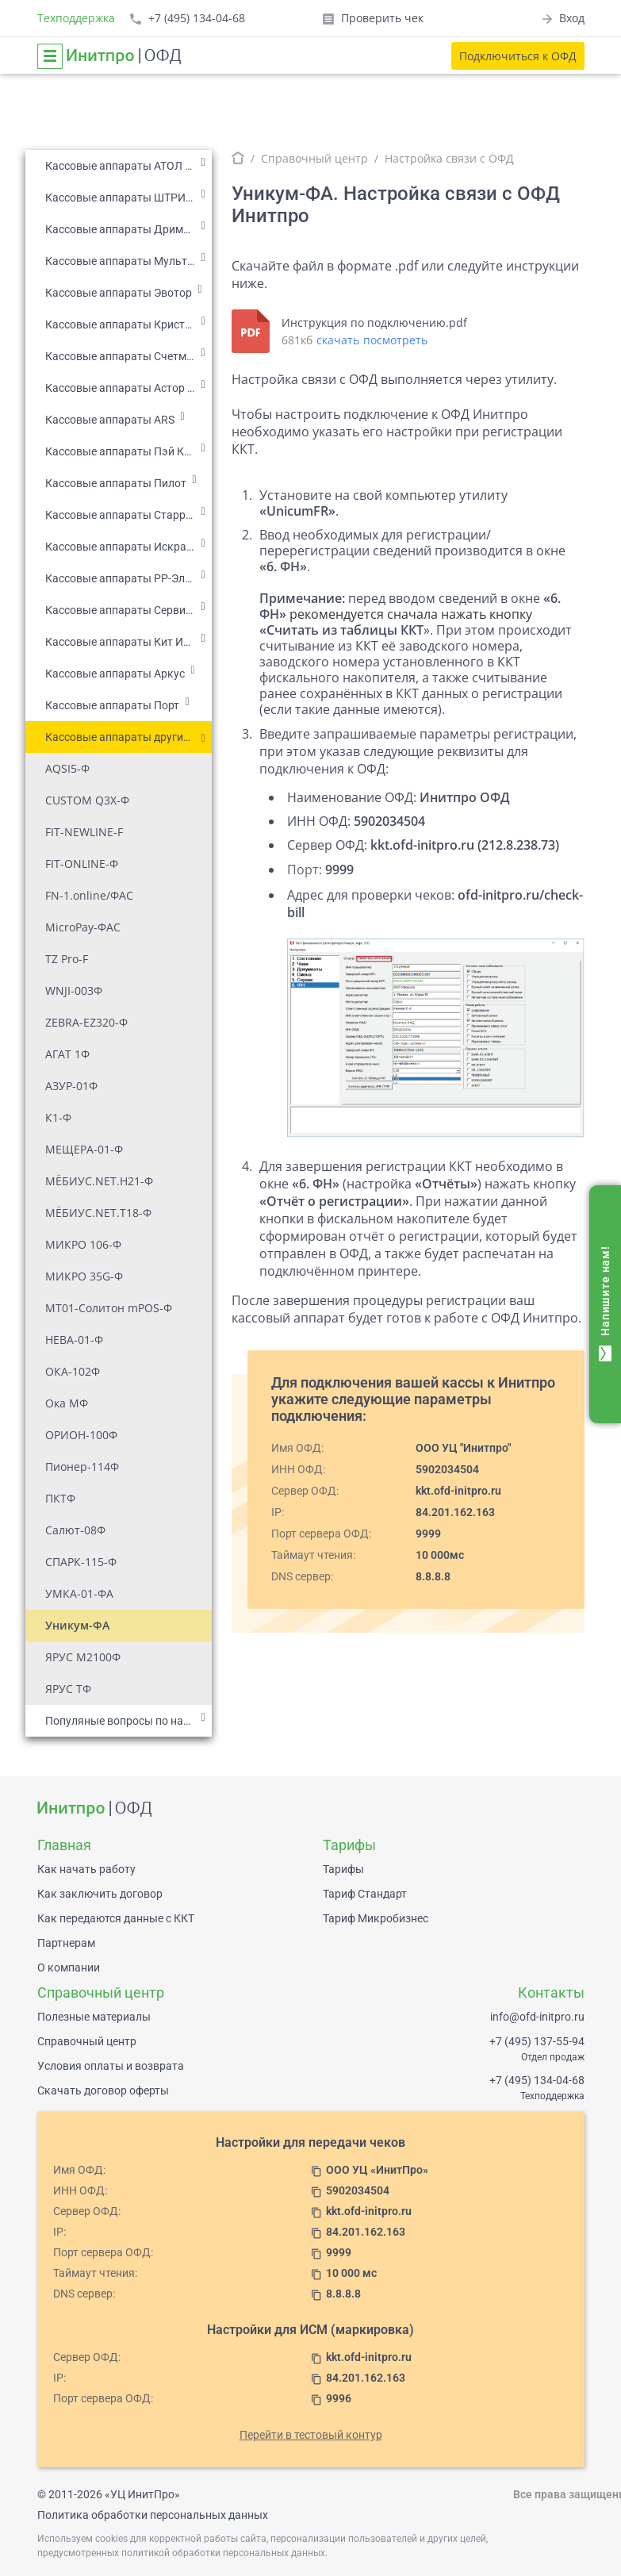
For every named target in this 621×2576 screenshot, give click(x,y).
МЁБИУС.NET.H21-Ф (99, 1180)
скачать (337, 339)
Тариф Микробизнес (375, 1918)
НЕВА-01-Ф (74, 1339)
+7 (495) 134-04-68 (537, 2080)
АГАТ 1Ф (67, 1053)
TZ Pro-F (66, 958)
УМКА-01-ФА (79, 1593)
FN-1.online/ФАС (89, 895)
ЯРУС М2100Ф (83, 1656)
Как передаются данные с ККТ (115, 1918)
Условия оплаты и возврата (110, 2066)
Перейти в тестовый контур (311, 2434)
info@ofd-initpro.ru (537, 2016)
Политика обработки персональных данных (152, 2515)
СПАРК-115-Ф (81, 1561)
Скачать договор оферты (103, 2090)
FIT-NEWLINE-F (84, 831)
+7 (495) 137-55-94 (537, 2041)
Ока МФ (66, 1403)
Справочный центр (314, 158)
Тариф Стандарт (365, 1893)
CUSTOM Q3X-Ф (87, 800)
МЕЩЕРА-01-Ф (84, 1149)
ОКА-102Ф (72, 1371)
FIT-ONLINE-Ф (81, 863)
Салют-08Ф (75, 1530)
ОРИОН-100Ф (81, 1434)
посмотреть (395, 339)
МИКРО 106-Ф (83, 1244)
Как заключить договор (100, 1893)
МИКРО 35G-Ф (84, 1276)
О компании (68, 1967)
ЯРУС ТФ (68, 1688)
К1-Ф (58, 1117)
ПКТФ (60, 1498)
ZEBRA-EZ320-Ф (86, 1022)
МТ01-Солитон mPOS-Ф (108, 1307)
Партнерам (66, 1943)
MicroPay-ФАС (83, 927)
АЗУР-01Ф (71, 1085)
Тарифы (343, 1869)
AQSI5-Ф (67, 768)
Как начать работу (86, 1869)
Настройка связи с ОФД (449, 158)
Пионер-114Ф (82, 1466)
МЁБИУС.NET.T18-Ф (98, 1212)
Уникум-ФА (77, 1625)
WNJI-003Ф (73, 990)
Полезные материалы (94, 2016)
